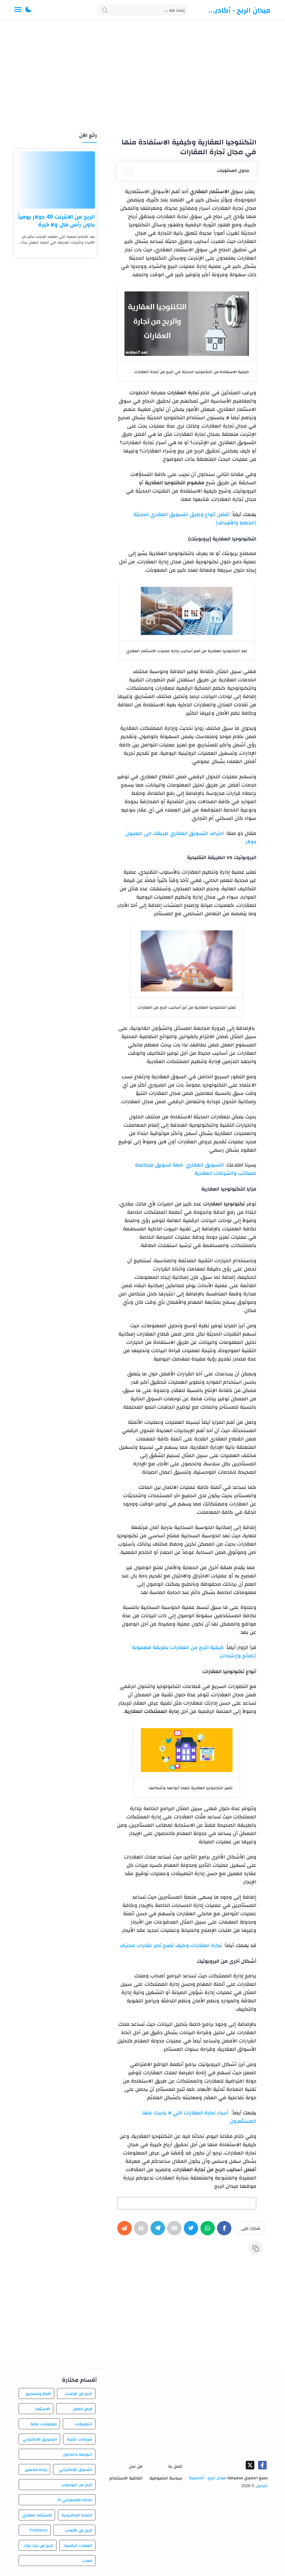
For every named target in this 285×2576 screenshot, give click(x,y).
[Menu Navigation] (18, 10)
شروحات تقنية (79, 2439)
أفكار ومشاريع (38, 2393)
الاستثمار (42, 2408)
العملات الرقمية (78, 2545)
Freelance (39, 2530)
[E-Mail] (175, 2231)
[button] (28, 10)
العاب (87, 2560)
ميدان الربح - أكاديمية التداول (239, 10)
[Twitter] (192, 2231)
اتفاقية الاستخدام (126, 2477)
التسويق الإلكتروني (40, 2439)
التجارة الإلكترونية (76, 2515)
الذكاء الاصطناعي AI (74, 2499)
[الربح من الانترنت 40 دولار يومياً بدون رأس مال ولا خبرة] (55, 180)
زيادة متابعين (36, 2469)
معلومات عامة (43, 2424)
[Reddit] (125, 2231)
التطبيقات (83, 2424)
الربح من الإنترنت (78, 2393)
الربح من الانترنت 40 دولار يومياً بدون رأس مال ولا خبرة (56, 220)
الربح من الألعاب (78, 2530)
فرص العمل (82, 2408)
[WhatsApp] (208, 2231)
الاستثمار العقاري (37, 2515)
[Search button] (105, 10)
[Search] (142, 10)
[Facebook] (225, 2231)
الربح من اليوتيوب (77, 2484)
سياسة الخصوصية (165, 2477)
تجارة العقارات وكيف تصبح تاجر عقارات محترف (171, 1945)
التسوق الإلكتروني (75, 2469)
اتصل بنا (175, 2466)
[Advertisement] (142, 77)
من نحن (135, 2466)
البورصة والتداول (77, 2454)
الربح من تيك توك (39, 2545)
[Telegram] (159, 2231)
